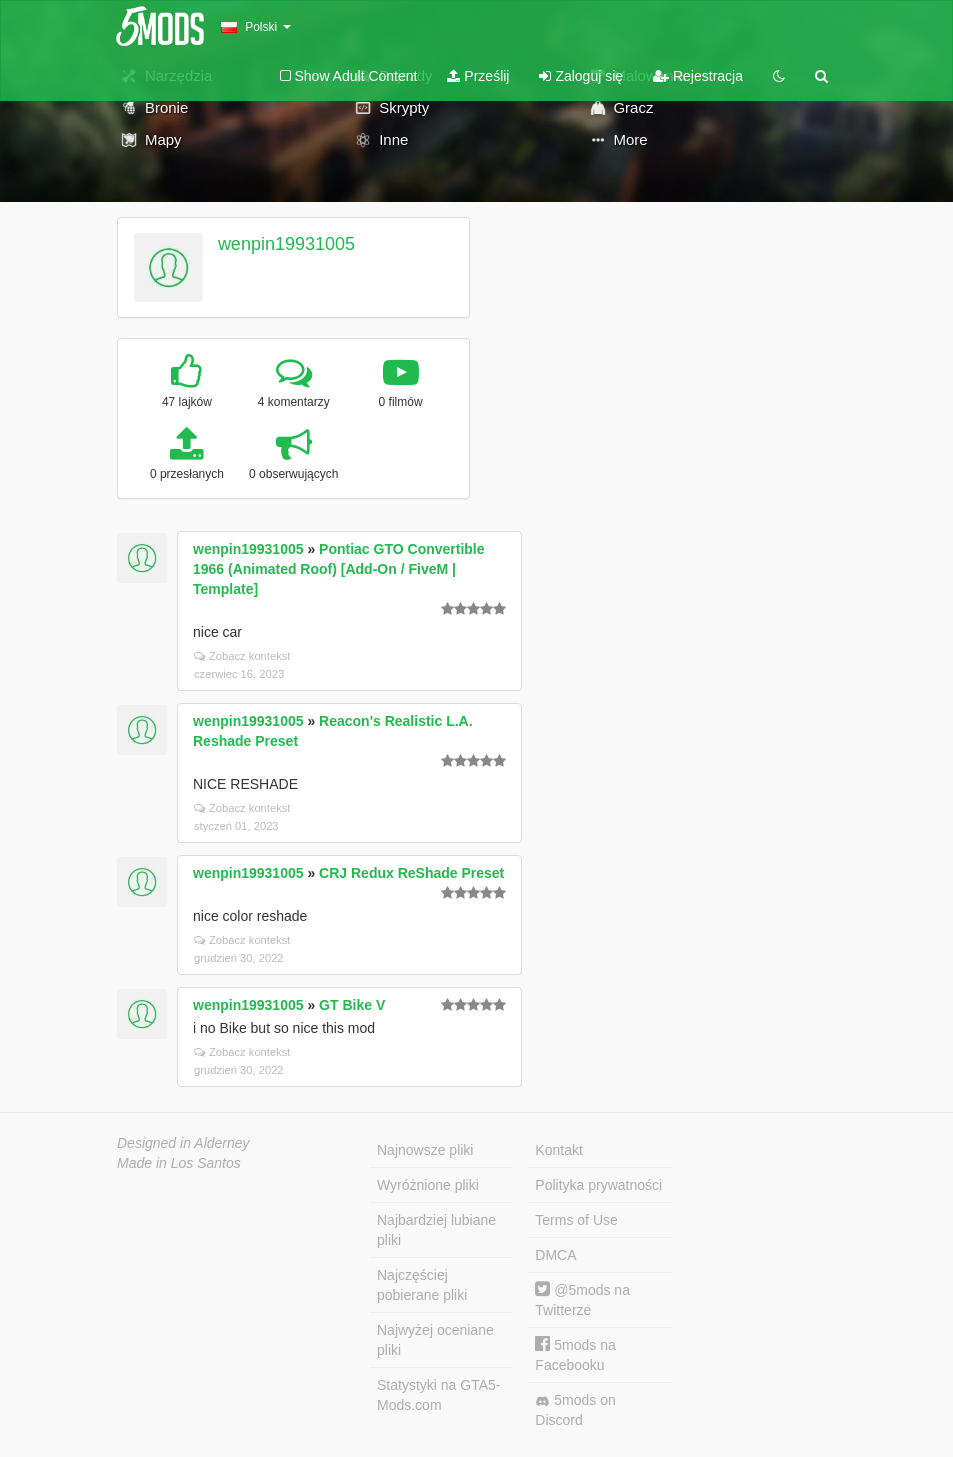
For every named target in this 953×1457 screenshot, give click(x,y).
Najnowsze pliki (425, 1150)
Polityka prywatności (598, 1185)
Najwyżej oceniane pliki (435, 1340)
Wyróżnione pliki (428, 1185)
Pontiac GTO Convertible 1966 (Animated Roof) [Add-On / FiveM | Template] (339, 569)
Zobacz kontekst (242, 656)
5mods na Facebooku (575, 1354)
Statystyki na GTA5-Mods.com (438, 1395)
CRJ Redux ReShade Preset (411, 873)
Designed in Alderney (183, 1143)
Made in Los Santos (179, 1163)
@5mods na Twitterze (582, 1299)
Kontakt (558, 1150)
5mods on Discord (575, 1410)
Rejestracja (698, 76)
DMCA (555, 1255)
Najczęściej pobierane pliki (422, 1285)
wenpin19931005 (286, 244)
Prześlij (478, 76)
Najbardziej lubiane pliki (436, 1230)
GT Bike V (352, 1005)
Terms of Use (576, 1220)
